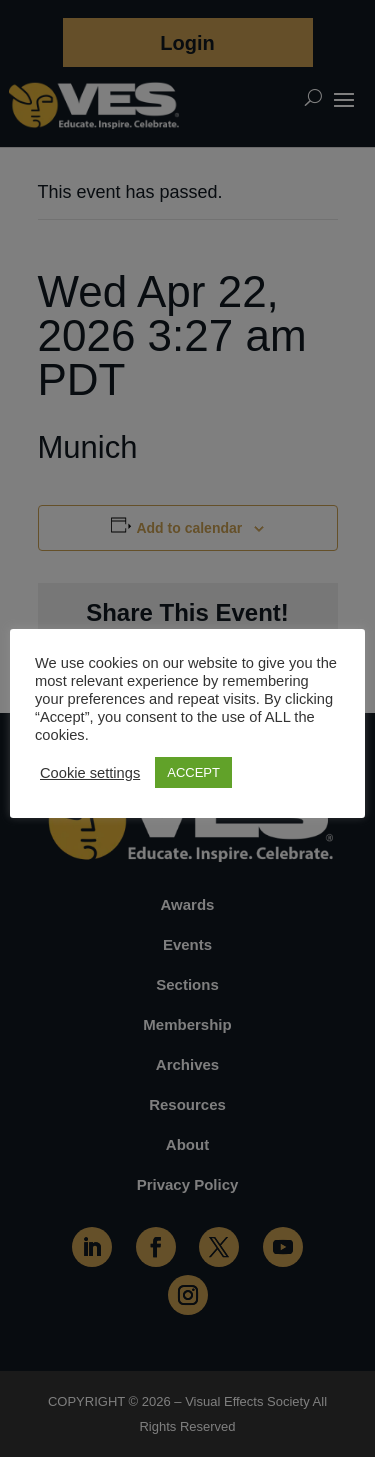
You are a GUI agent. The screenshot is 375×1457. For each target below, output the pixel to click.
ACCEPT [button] (193, 772)
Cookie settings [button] (90, 773)
